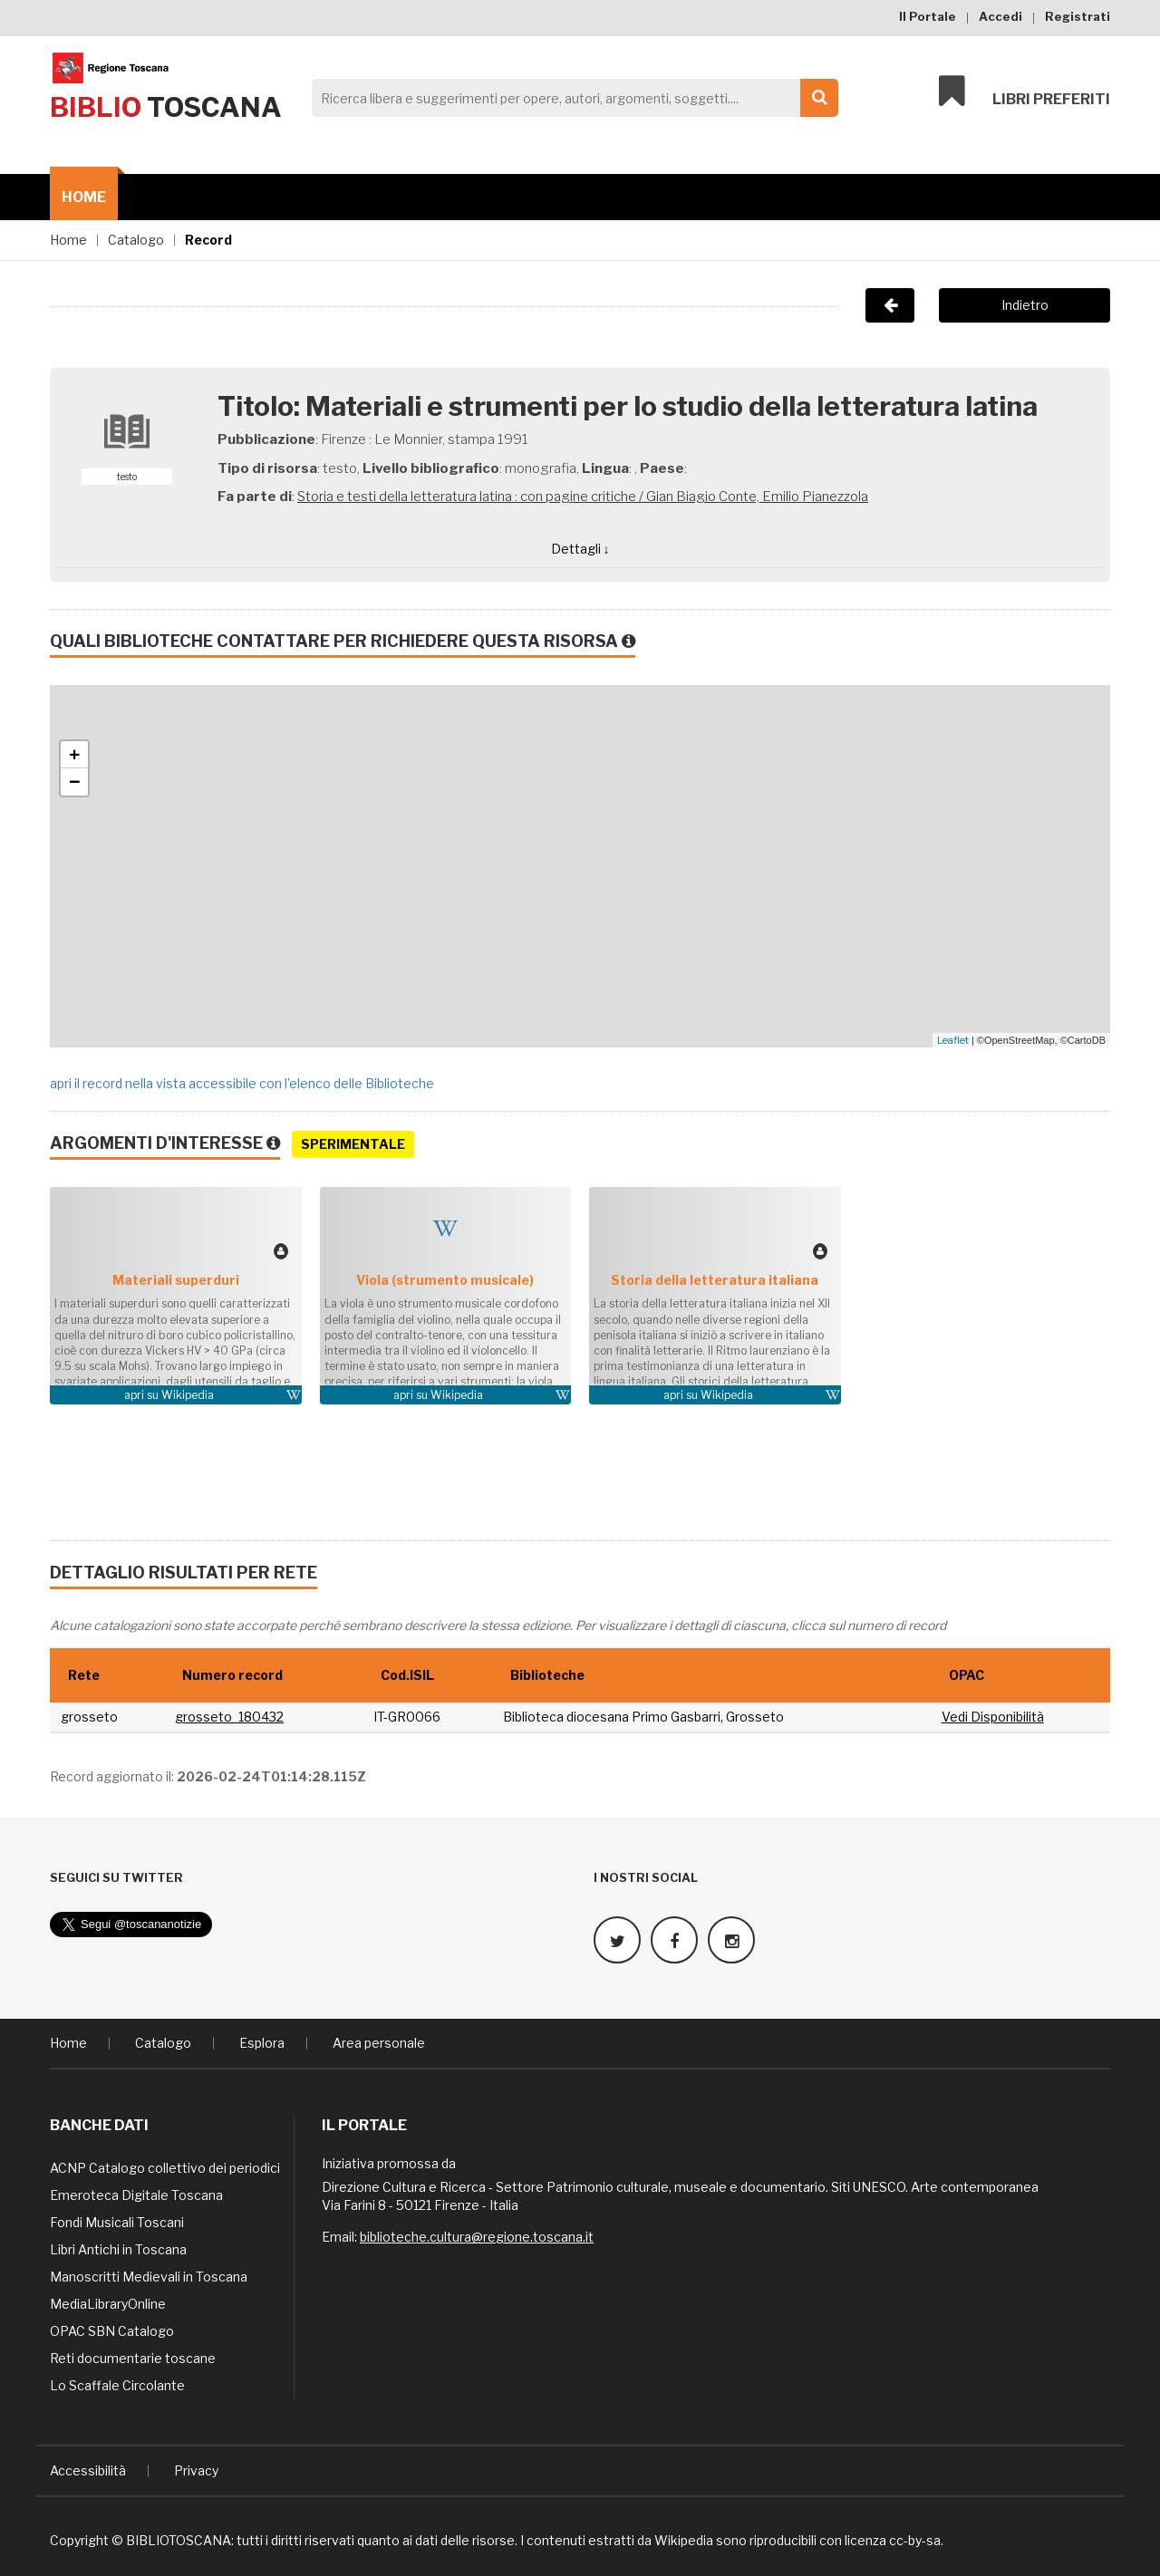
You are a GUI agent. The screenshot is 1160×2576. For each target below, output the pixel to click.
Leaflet (953, 1040)
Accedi (1000, 16)
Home (84, 197)
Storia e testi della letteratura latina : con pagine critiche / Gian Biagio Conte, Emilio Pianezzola (582, 496)
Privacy (196, 2469)
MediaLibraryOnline (108, 2303)
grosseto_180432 (229, 1716)
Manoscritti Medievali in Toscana (148, 2275)
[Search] (570, 98)
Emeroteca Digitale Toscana (136, 2194)
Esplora (262, 2042)
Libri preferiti (1024, 92)
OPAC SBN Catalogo (112, 2330)
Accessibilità (88, 2469)
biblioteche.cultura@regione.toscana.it (477, 2235)
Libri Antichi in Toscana (118, 2248)
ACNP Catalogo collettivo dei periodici (165, 2167)
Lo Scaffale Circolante (117, 2384)
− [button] (75, 782)
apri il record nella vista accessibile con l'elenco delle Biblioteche (242, 1083)
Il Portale (927, 16)
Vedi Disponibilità (993, 1716)
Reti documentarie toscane (133, 2357)
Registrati (1077, 16)
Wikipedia (187, 1395)
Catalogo (136, 239)
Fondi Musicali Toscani (117, 2221)
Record (208, 239)
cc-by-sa (915, 2539)
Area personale (379, 2042)
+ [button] (75, 755)
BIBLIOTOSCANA (178, 2539)
